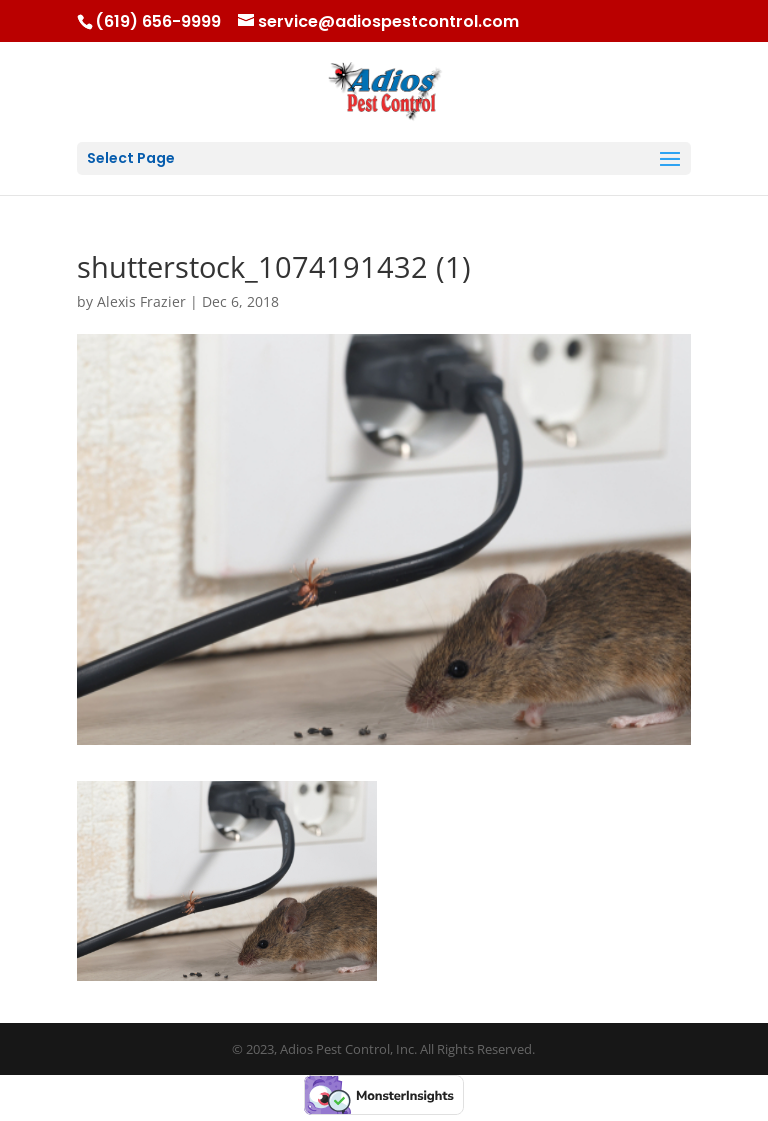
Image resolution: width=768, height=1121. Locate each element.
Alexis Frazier (141, 301)
